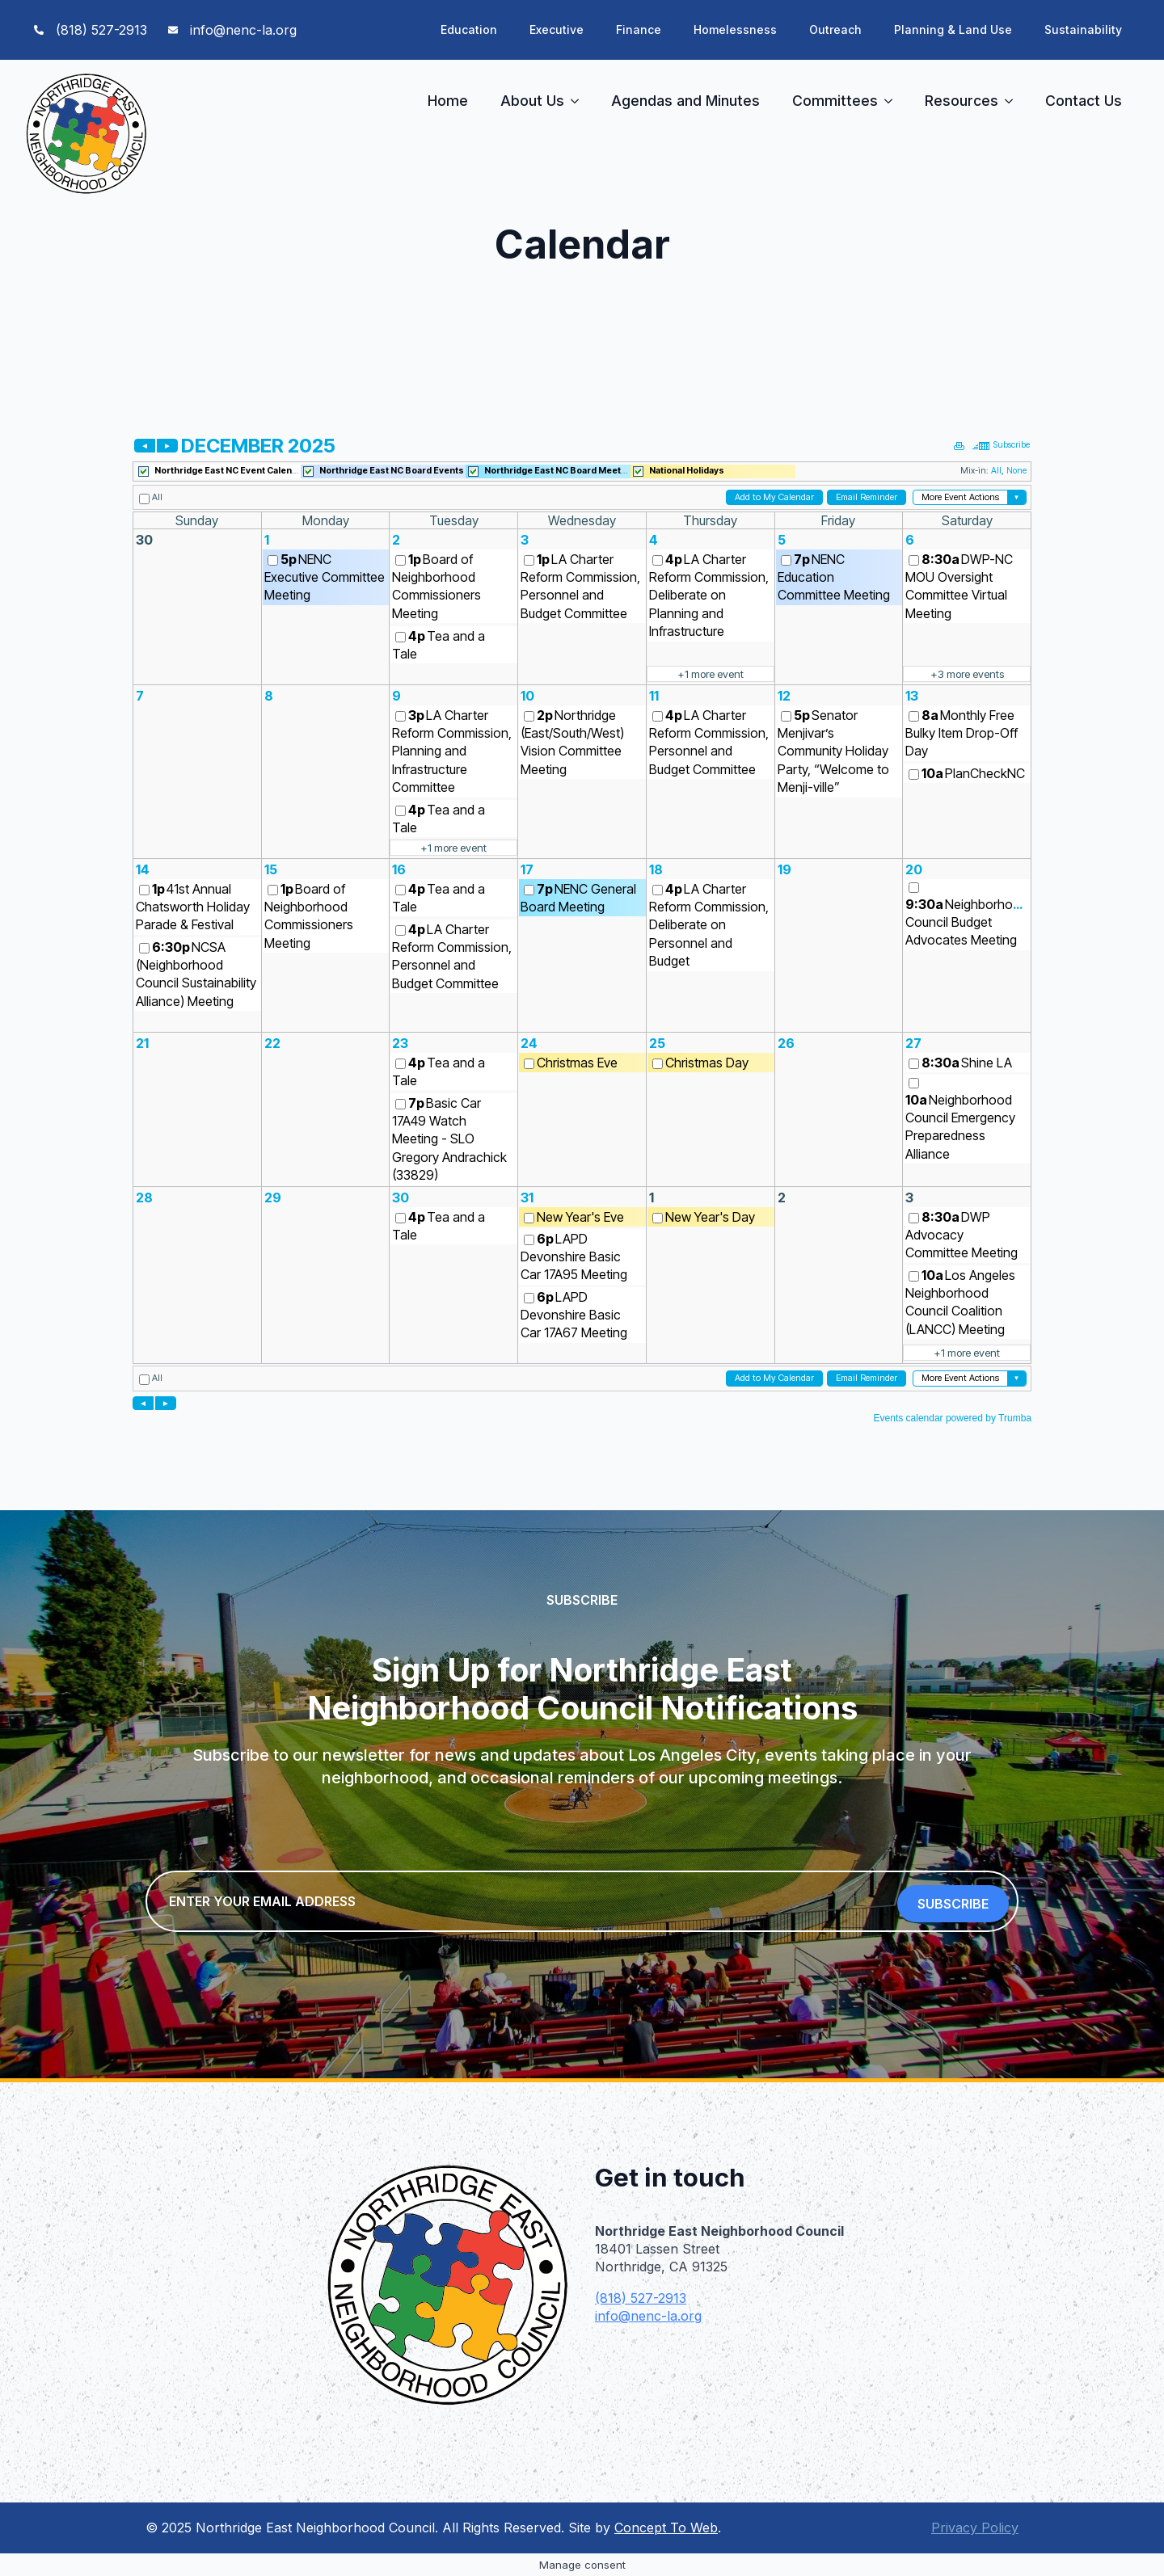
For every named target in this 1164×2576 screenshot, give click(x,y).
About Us (532, 100)
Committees (835, 100)
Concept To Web (666, 2527)
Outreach (835, 29)
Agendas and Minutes (685, 100)
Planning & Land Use (953, 29)
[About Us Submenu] (579, 101)
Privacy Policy (974, 2527)
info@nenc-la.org (648, 2316)
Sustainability (1083, 29)
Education (469, 29)
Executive (556, 29)
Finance (638, 29)
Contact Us (1083, 100)
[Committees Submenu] (893, 101)
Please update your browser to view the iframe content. (582, 928)
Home (448, 100)
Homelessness (735, 29)
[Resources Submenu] (1013, 101)
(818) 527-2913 (640, 2298)
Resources (961, 100)
